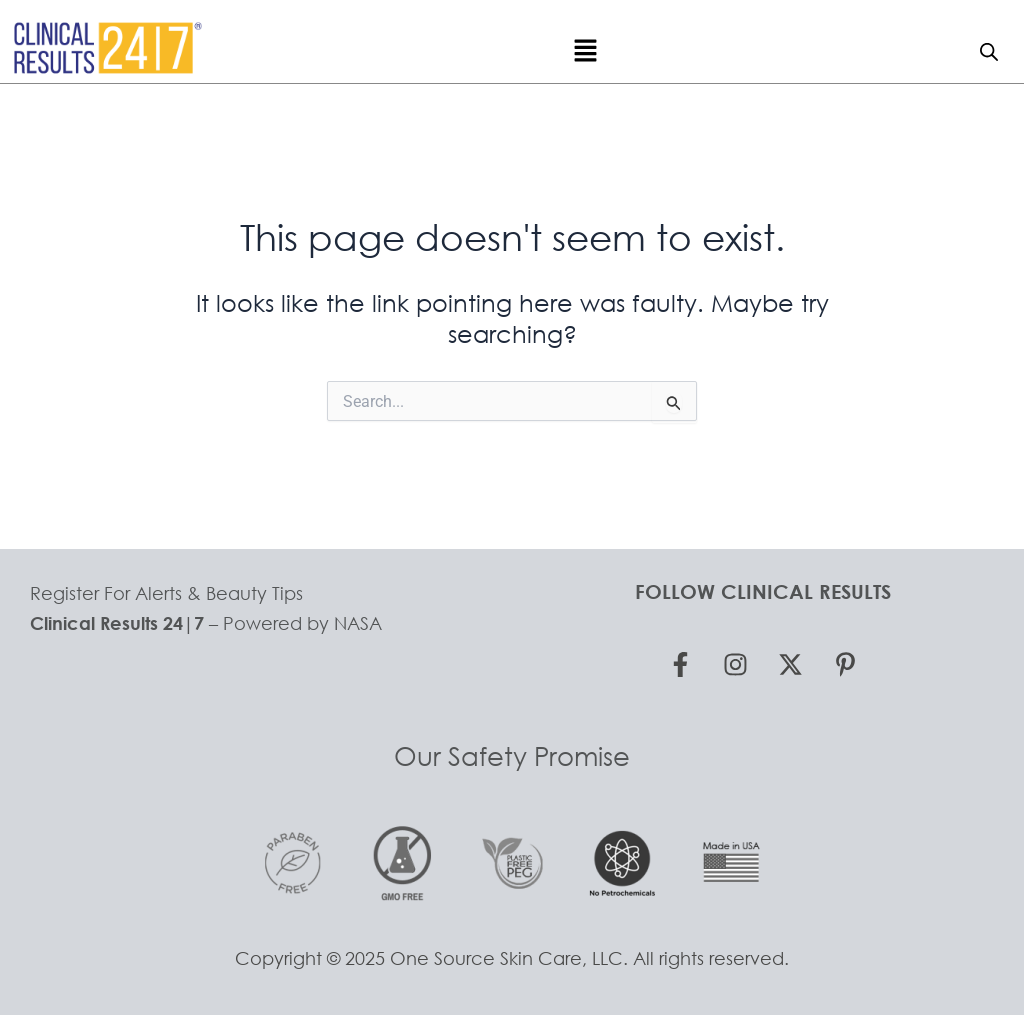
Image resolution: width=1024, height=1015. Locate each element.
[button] (585, 51)
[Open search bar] (989, 51)
